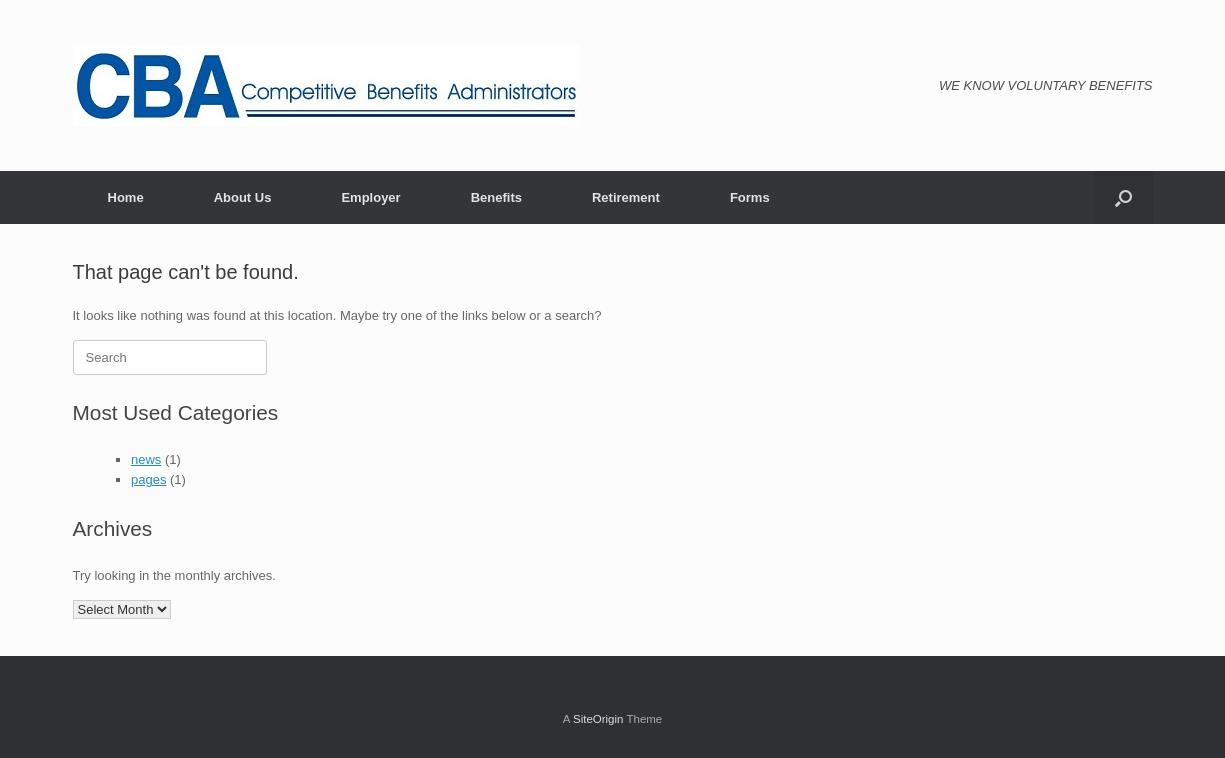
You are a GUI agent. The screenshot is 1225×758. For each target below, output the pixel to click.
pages (148, 479)
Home (126, 197)
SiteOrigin (598, 719)
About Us (243, 197)
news (146, 459)
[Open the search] (1123, 197)
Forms (750, 197)
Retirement (626, 197)
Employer (370, 197)
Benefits (496, 197)
